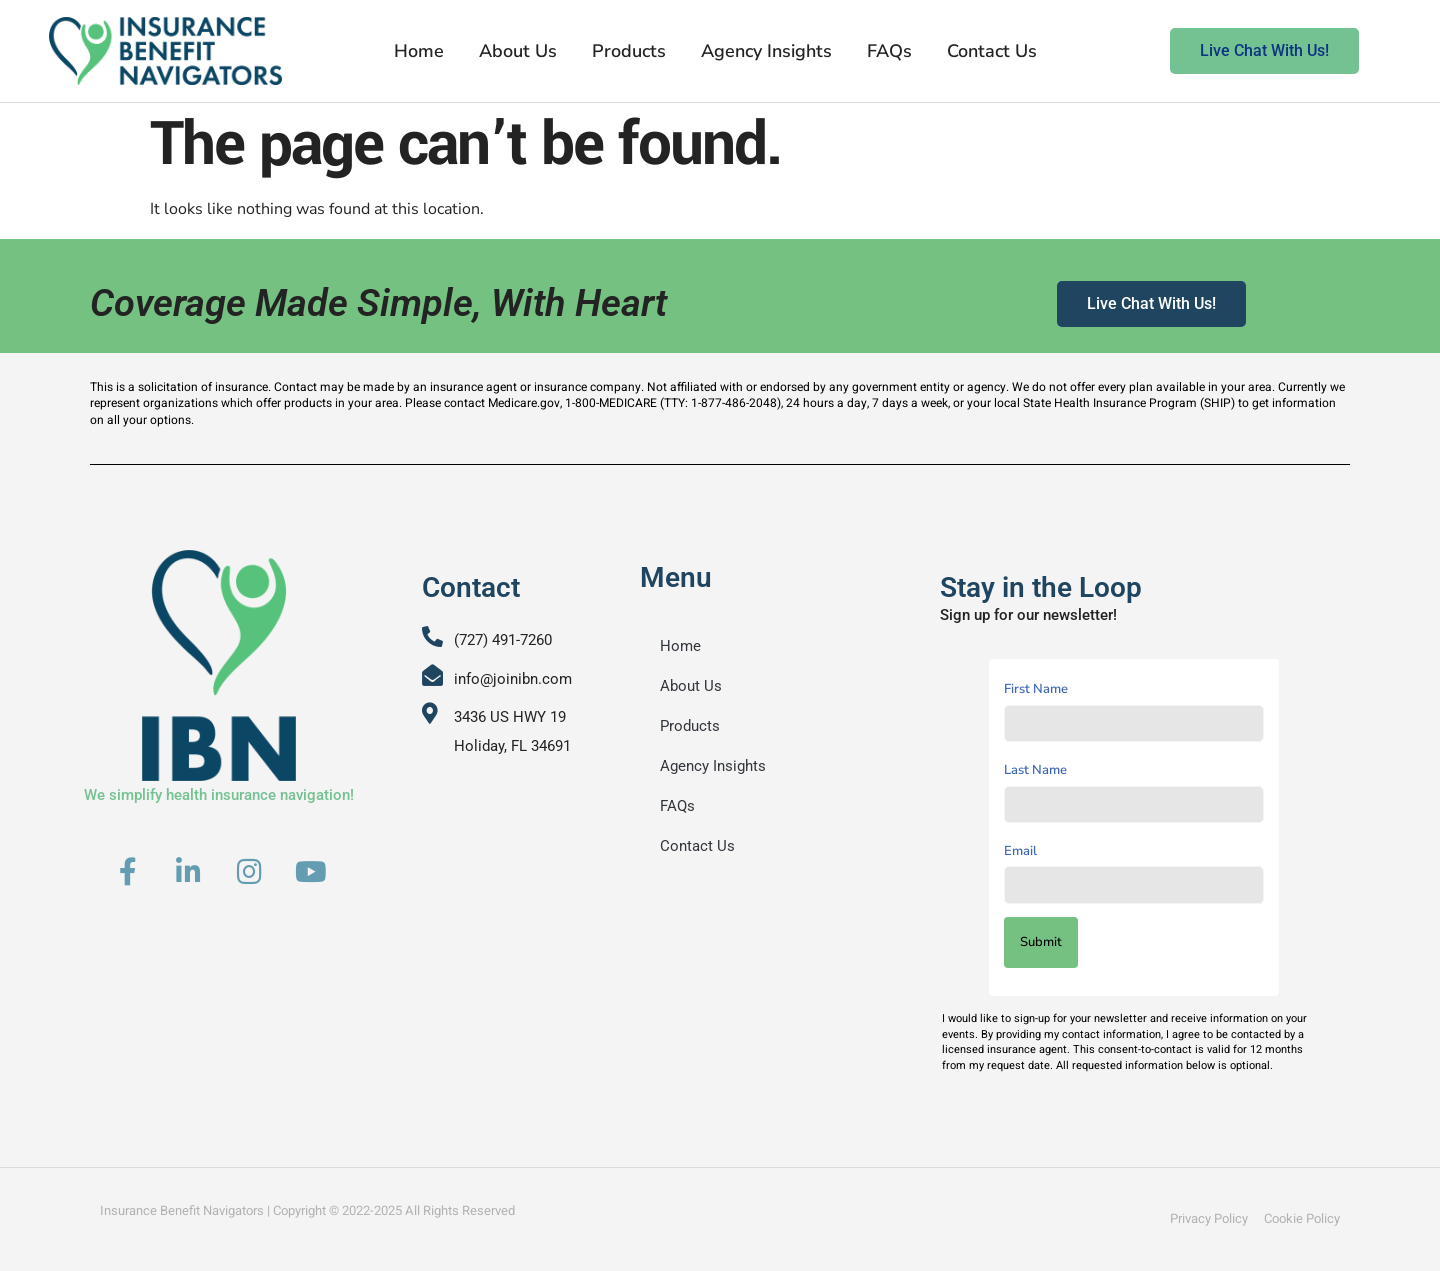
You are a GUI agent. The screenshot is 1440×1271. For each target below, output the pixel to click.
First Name (1036, 689)
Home (419, 51)
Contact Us (992, 51)
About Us (518, 51)
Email (1020, 851)
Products (629, 51)
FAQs (889, 51)
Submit (1041, 942)
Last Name (1035, 770)
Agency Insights (766, 51)
